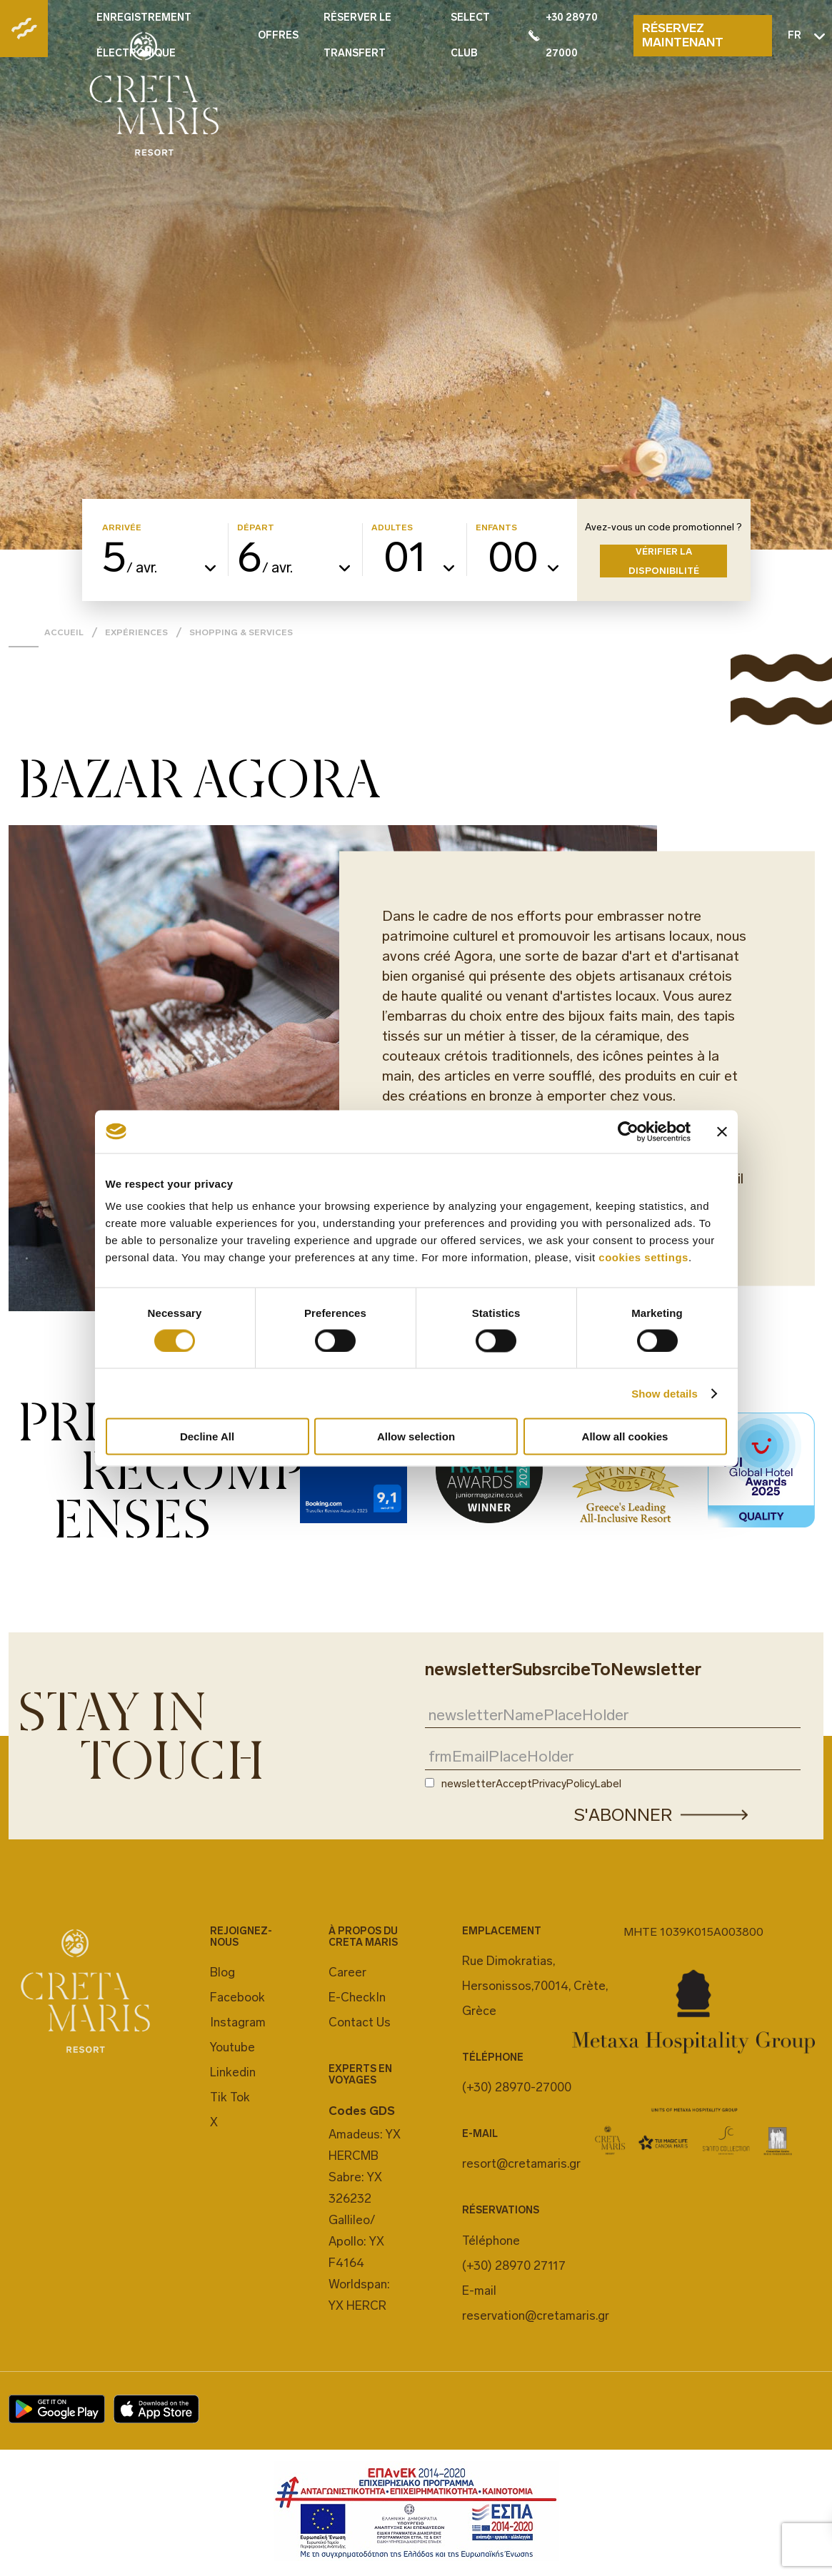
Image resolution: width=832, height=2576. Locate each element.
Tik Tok (230, 2097)
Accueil (64, 632)
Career (347, 1972)
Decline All (207, 1436)
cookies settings (643, 1257)
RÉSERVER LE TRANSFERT (357, 35)
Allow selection (416, 1436)
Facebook (237, 1997)
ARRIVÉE (121, 527)
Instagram (238, 2022)
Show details (664, 1393)
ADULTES (392, 527)
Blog (222, 1972)
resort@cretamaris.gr (521, 2163)
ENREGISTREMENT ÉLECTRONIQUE (143, 35)
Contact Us (360, 2022)
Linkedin (233, 2072)
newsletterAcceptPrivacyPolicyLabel (531, 1784)
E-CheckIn (357, 1997)
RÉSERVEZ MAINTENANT (682, 35)
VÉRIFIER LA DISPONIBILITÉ (663, 561)
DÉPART (255, 527)
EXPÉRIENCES (136, 632)
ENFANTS (496, 527)
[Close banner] (722, 1131)
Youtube (232, 2047)
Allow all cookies (625, 1436)
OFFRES (278, 35)
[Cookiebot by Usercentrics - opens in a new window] (628, 1131)
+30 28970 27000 (563, 35)
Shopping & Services (241, 632)
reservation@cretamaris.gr (535, 2315)
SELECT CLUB (470, 35)
